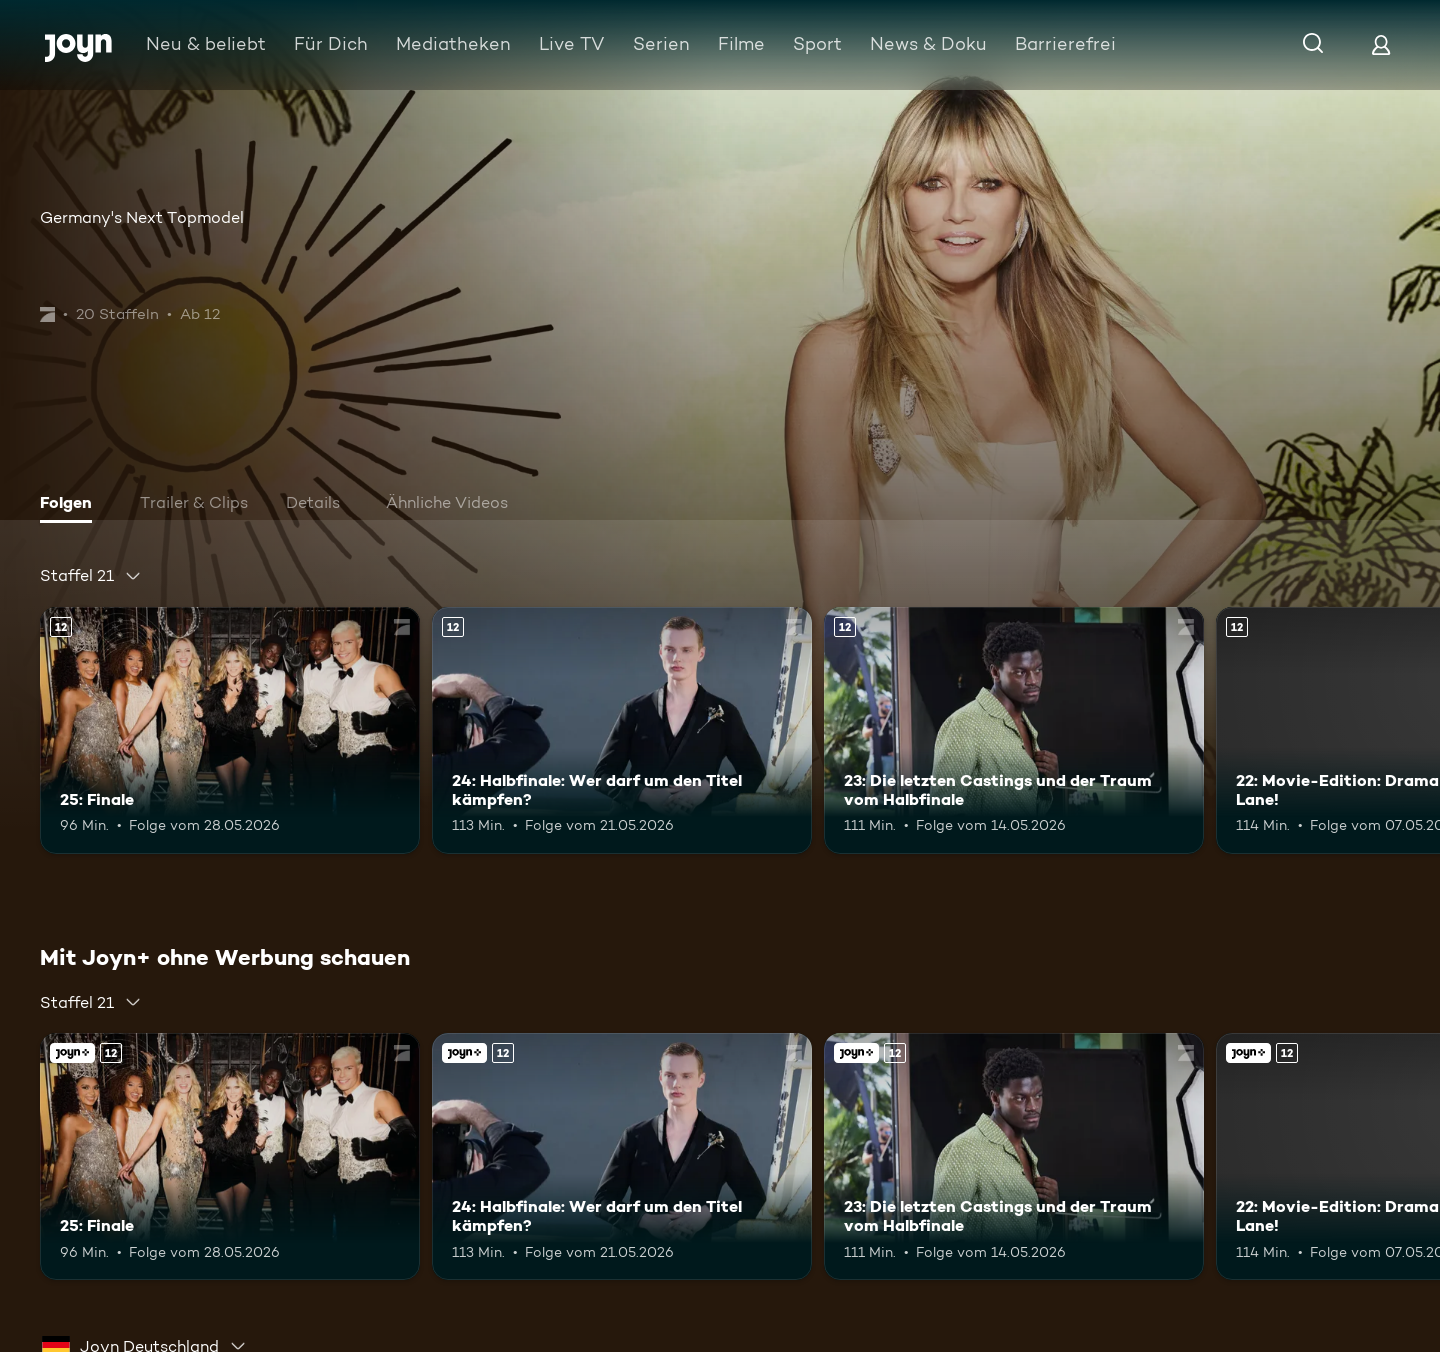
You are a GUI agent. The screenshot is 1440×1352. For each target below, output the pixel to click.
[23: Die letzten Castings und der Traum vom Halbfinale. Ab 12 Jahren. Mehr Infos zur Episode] (1014, 730)
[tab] (71, 505)
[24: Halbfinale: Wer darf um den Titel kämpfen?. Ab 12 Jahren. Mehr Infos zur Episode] (622, 730)
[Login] (1381, 44)
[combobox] (91, 576)
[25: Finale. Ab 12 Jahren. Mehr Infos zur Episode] (230, 730)
